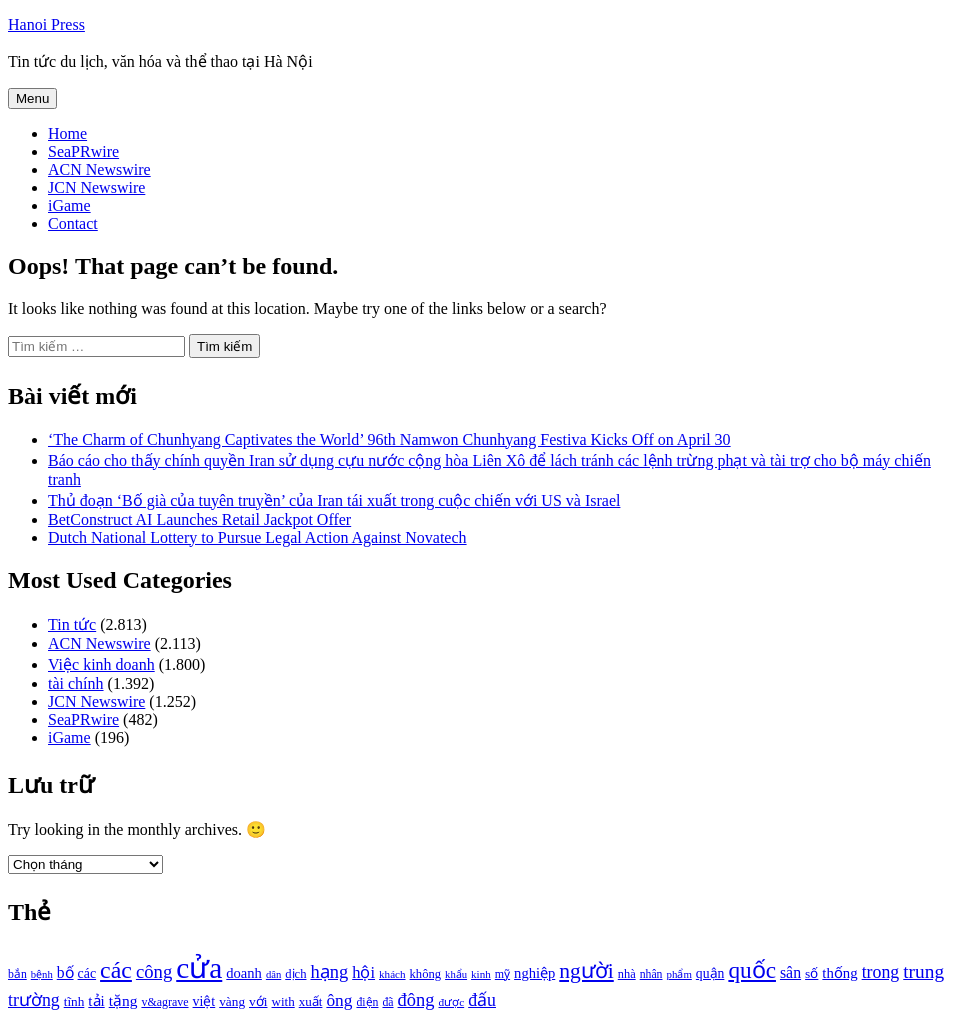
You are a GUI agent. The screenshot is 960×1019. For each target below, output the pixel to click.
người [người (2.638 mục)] (586, 971)
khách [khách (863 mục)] (392, 974)
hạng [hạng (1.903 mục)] (329, 972)
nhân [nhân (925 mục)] (651, 974)
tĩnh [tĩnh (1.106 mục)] (74, 1001)
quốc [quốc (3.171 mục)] (752, 970)
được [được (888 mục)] (452, 1002)
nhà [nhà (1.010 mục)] (627, 974)
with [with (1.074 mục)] (283, 1001)
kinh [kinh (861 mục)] (481, 974)
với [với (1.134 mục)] (258, 1001)
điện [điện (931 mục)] (367, 1002)
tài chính (76, 683)
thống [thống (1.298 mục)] (839, 973)
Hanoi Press (46, 24)
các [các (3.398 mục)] (116, 970)
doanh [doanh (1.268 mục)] (244, 973)
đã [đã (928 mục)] (387, 1002)
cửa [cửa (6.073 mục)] (199, 968)
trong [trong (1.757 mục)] (881, 972)
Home (67, 133)
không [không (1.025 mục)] (426, 974)
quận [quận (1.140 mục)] (710, 973)
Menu (32, 98)
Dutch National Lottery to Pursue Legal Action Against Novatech (257, 537)
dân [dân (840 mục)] (273, 974)
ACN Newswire (99, 169)
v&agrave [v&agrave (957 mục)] (164, 1002)
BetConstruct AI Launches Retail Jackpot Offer (199, 519)
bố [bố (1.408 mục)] (65, 972)
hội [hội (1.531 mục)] (363, 972)
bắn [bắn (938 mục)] (17, 974)
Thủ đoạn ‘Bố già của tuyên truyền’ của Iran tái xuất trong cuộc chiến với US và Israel (334, 500)
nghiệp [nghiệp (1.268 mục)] (534, 973)
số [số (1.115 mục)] (811, 973)
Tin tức (72, 624)
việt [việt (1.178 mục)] (204, 1001)
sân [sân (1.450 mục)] (790, 972)
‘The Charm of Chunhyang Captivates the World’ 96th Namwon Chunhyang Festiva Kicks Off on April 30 (389, 439)
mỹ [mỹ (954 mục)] (502, 974)
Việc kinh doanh (101, 664)
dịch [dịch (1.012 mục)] (295, 974)
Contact (73, 223)
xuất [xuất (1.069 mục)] (311, 1001)
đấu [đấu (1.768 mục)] (482, 1000)
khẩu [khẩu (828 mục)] (456, 974)
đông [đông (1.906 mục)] (416, 1000)
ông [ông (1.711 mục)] (339, 1000)
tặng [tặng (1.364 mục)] (123, 1000)
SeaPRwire (83, 151)
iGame (69, 205)
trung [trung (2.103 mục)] (923, 971)
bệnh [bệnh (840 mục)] (42, 974)
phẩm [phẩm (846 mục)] (679, 974)
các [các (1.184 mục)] (87, 973)
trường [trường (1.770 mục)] (34, 1000)
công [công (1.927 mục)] (154, 971)
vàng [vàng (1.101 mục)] (232, 1001)
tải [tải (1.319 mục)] (96, 1001)
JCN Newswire (96, 187)
